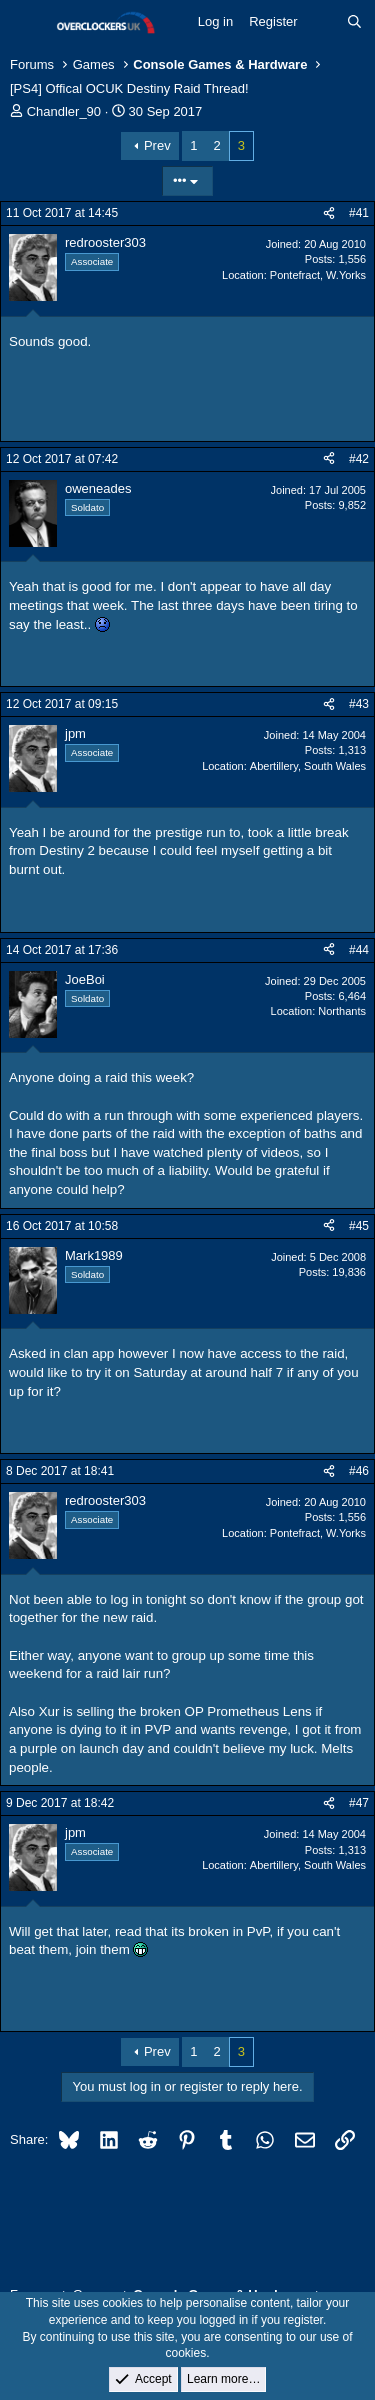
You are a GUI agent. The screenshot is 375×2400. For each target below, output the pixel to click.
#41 (359, 213)
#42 (359, 459)
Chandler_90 (64, 111)
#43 (359, 704)
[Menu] (27, 23)
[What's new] (322, 22)
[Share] (329, 213)
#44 (359, 950)
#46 (359, 1471)
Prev (157, 145)
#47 (359, 1803)
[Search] (354, 22)
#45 (359, 1226)
